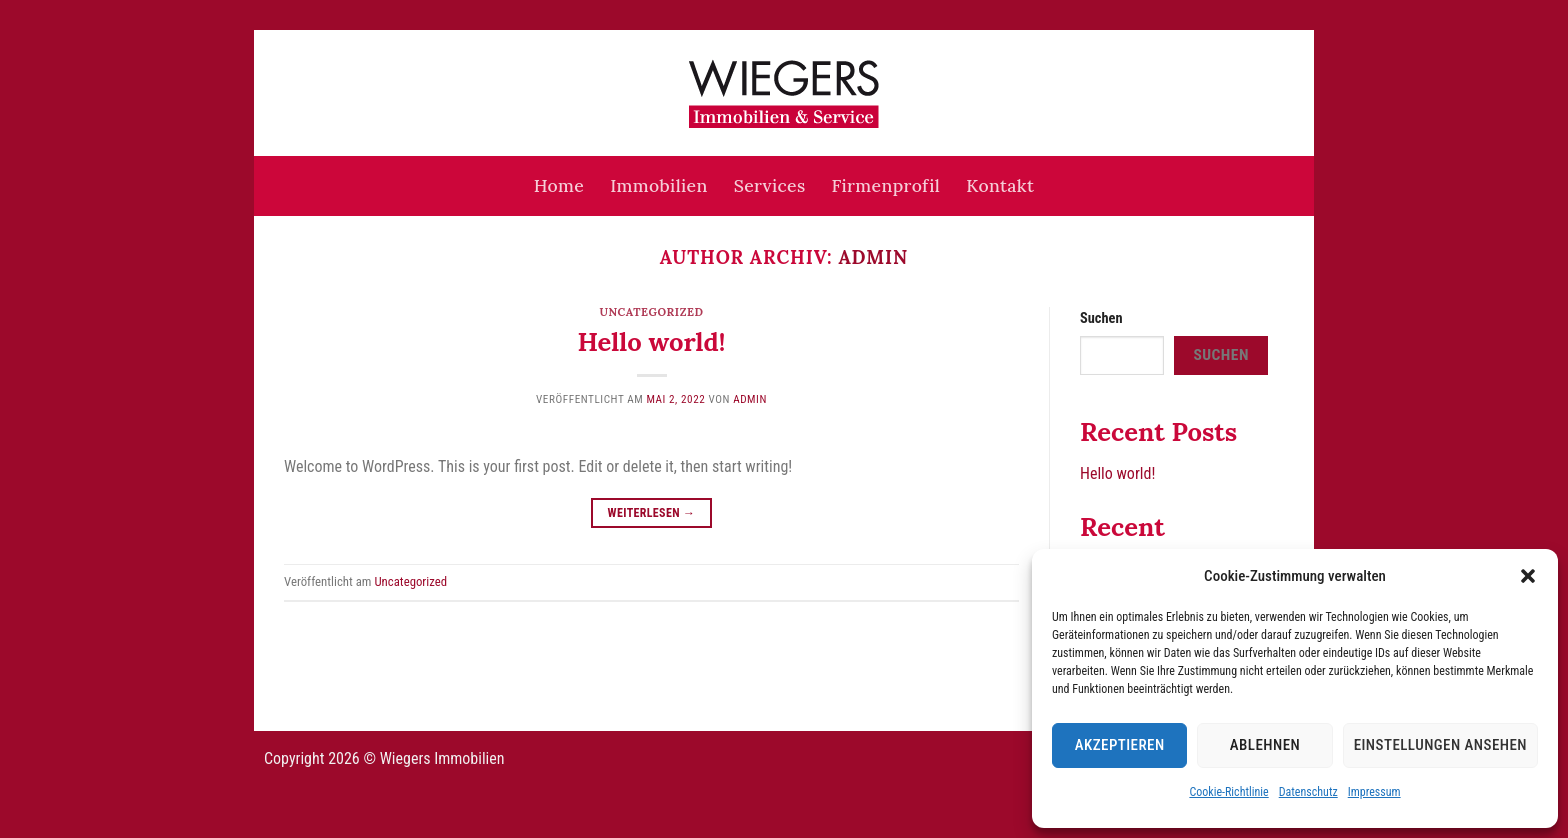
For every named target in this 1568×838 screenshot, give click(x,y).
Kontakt (1000, 185)
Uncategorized (651, 312)
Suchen (1101, 318)
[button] (1528, 576)
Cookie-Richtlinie (1228, 792)
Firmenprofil (886, 185)
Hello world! (652, 341)
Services (770, 185)
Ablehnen (1265, 745)
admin (873, 257)
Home (559, 185)
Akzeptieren (1120, 745)
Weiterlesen (652, 513)
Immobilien (658, 185)
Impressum (1374, 792)
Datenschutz (1308, 792)
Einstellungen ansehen (1440, 745)
